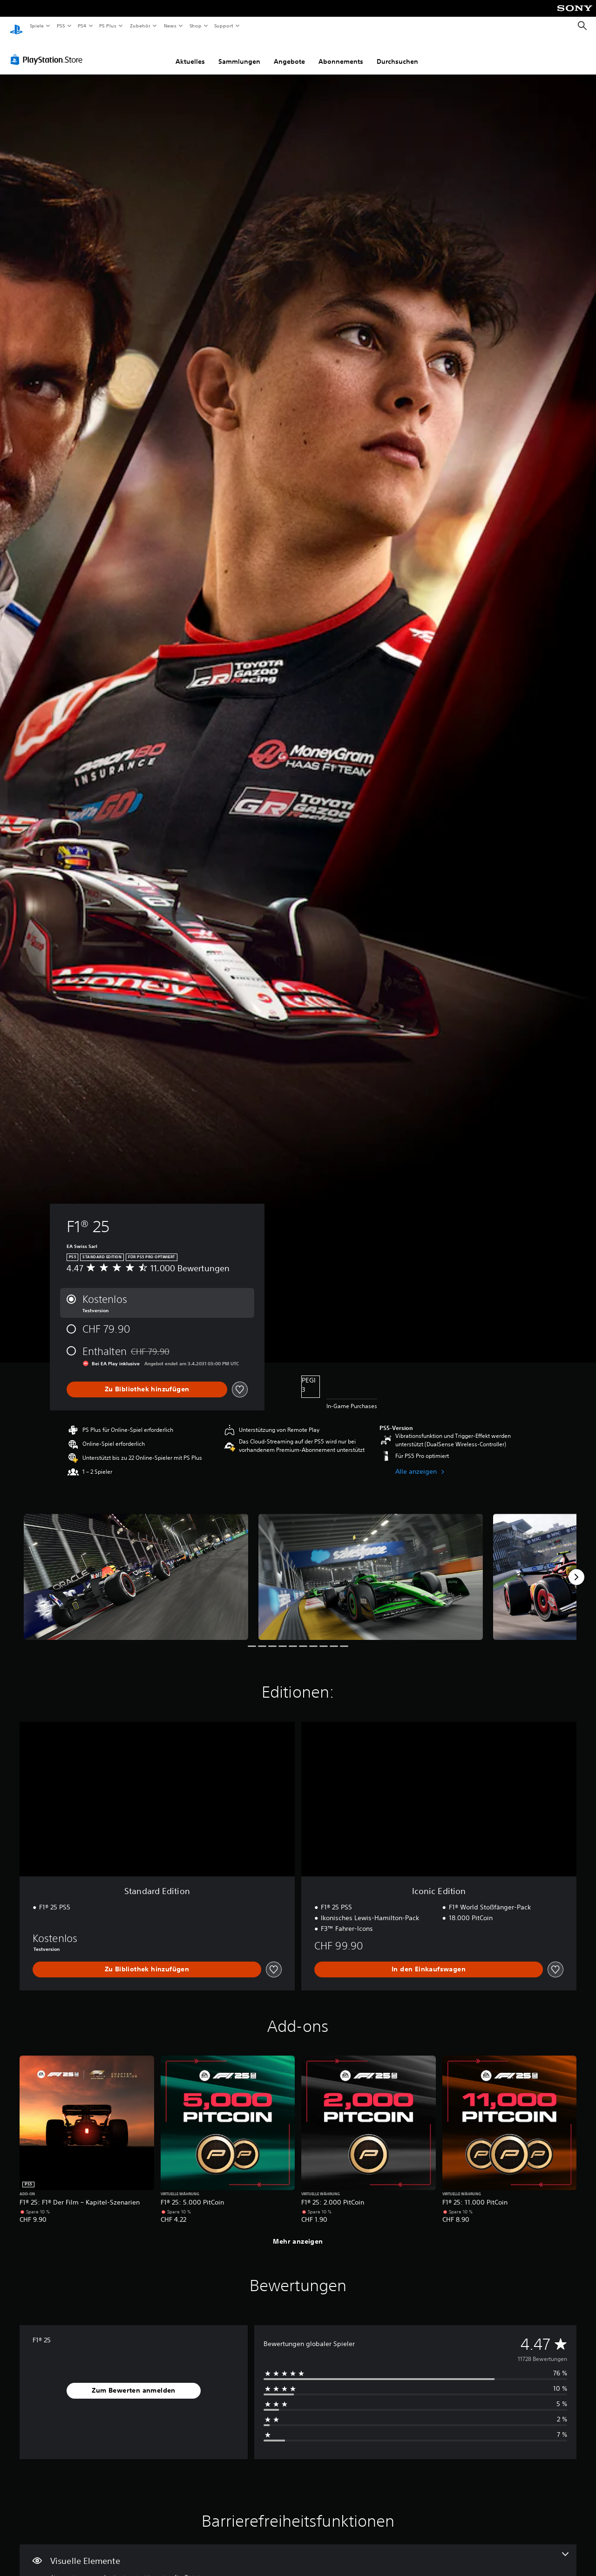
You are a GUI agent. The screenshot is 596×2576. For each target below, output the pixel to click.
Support (223, 25)
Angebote (289, 52)
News (170, 25)
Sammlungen (239, 52)
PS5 (61, 25)
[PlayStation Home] (16, 26)
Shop (195, 25)
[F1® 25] (136, 1568)
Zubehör (140, 25)
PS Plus (108, 25)
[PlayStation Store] (48, 50)
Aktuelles (190, 52)
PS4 (82, 25)
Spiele (36, 25)
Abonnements (340, 52)
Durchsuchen (397, 52)
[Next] (576, 1568)
